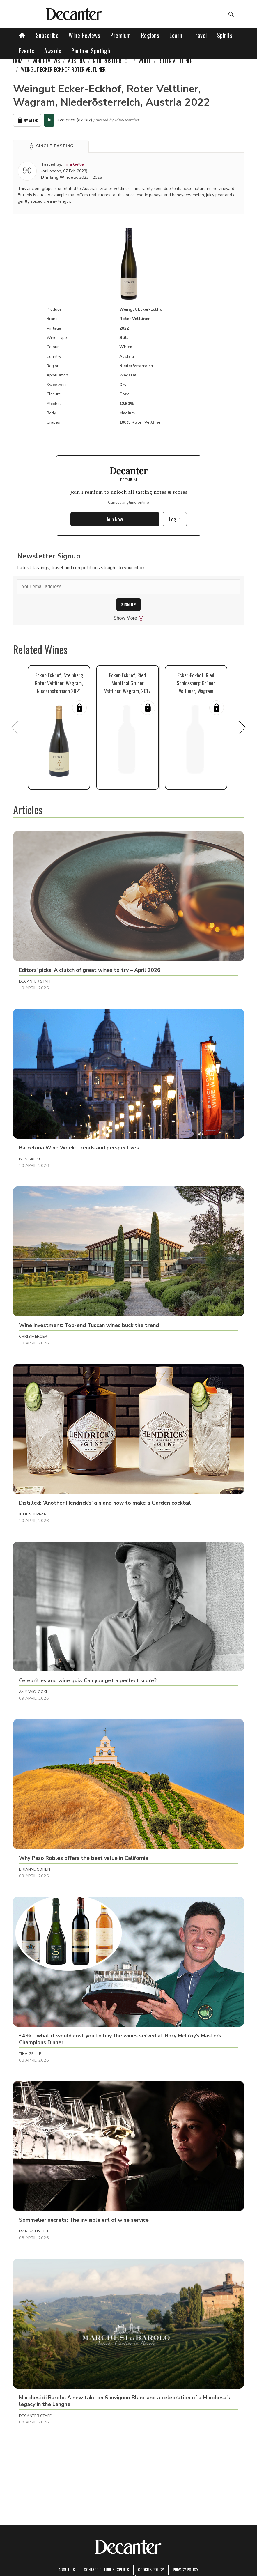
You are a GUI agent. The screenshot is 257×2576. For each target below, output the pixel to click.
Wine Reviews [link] (46, 61)
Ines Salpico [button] (32, 1159)
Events (26, 50)
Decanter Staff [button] (35, 981)
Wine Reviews (84, 35)
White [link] (144, 61)
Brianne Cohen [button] (34, 1869)
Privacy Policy (185, 2569)
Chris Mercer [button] (33, 1336)
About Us (67, 2569)
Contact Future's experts (106, 2569)
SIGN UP (128, 604)
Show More (128, 618)
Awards (52, 50)
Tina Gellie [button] (30, 2053)
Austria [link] (76, 61)
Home (18, 61)
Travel (200, 35)
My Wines (27, 120)
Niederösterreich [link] (111, 61)
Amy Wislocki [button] (33, 1691)
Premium (120, 35)
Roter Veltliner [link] (176, 61)
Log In (175, 519)
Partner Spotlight (91, 50)
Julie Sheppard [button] (34, 1514)
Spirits (225, 35)
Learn (175, 35)
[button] (50, 146)
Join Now (114, 519)
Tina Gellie (73, 164)
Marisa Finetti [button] (33, 2231)
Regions (150, 35)
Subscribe (47, 35)
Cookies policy (151, 2569)
